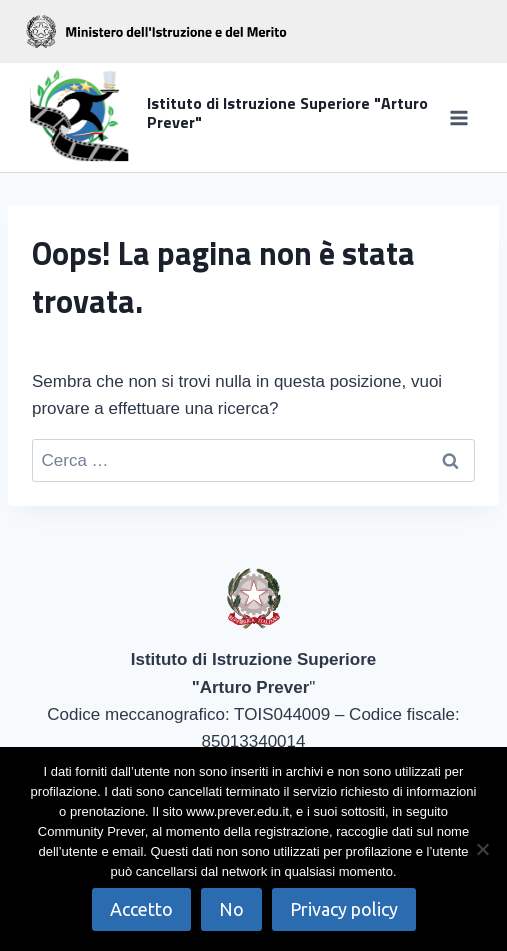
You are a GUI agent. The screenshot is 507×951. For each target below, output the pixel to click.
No (231, 909)
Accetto (141, 909)
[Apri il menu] (458, 117)
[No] (482, 849)
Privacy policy (344, 909)
